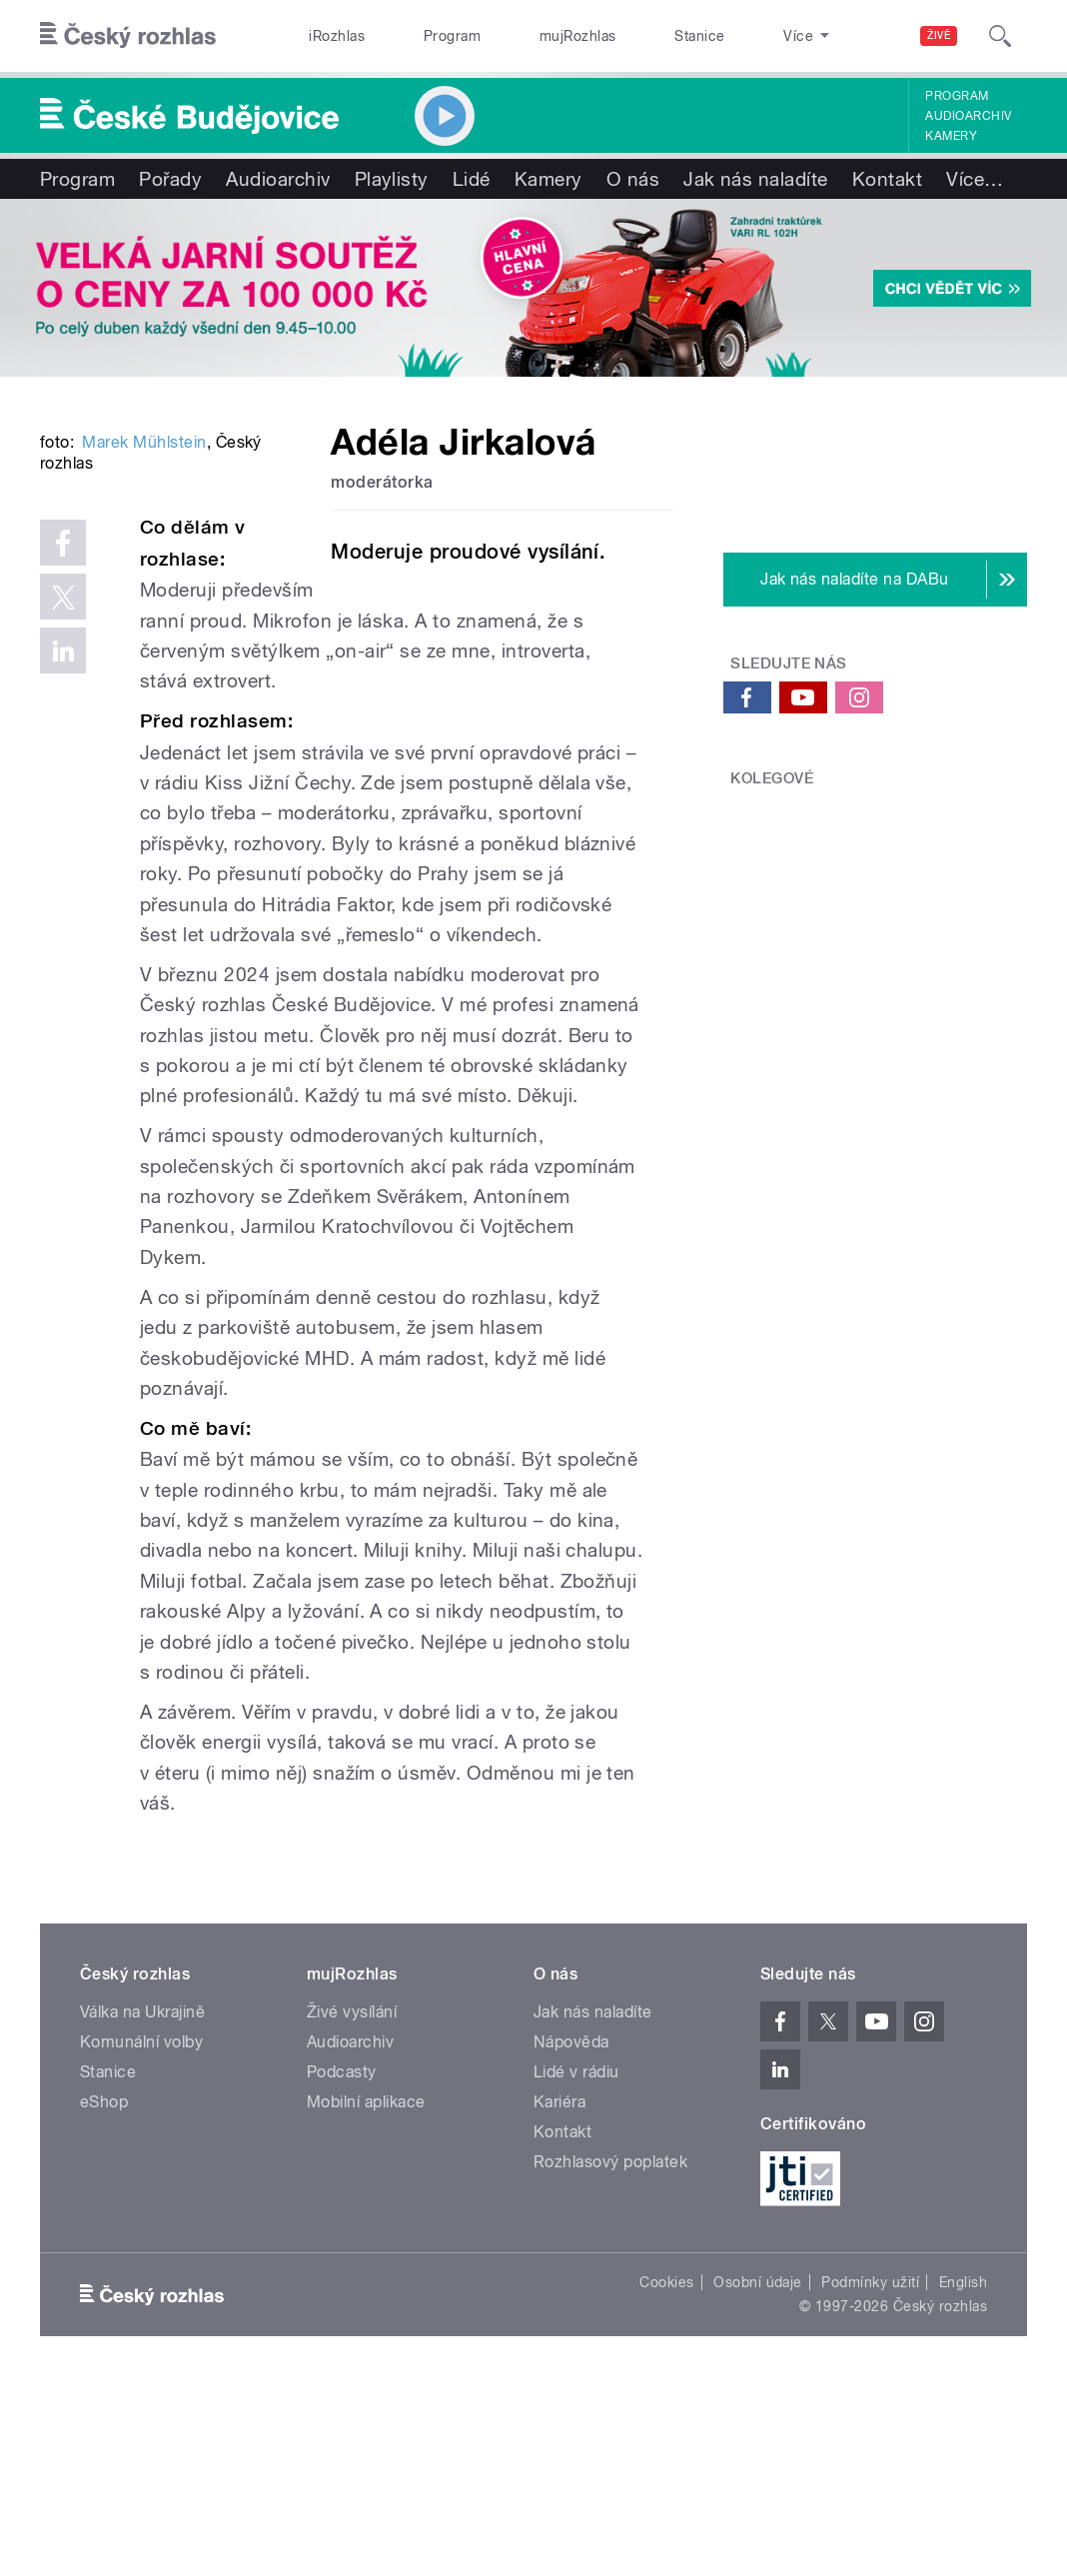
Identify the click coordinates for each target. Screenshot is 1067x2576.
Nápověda (571, 2233)
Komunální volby (141, 2233)
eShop (104, 2293)
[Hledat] (1000, 36)
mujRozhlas (523, 36)
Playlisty (392, 179)
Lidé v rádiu (576, 2263)
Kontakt (887, 179)
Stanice (623, 36)
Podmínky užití (870, 2473)
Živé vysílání (352, 2203)
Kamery (951, 136)
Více (974, 179)
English (963, 2473)
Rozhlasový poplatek (610, 2353)
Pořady (170, 179)
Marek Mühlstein (144, 694)
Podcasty (342, 2263)
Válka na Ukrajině (142, 2203)
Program (419, 36)
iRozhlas (326, 36)
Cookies (666, 2473)
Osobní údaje (757, 2473)
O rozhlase (721, 36)
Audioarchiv (968, 116)
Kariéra (559, 2293)
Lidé (472, 179)
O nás (632, 179)
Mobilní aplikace (366, 2293)
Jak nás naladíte (755, 179)
